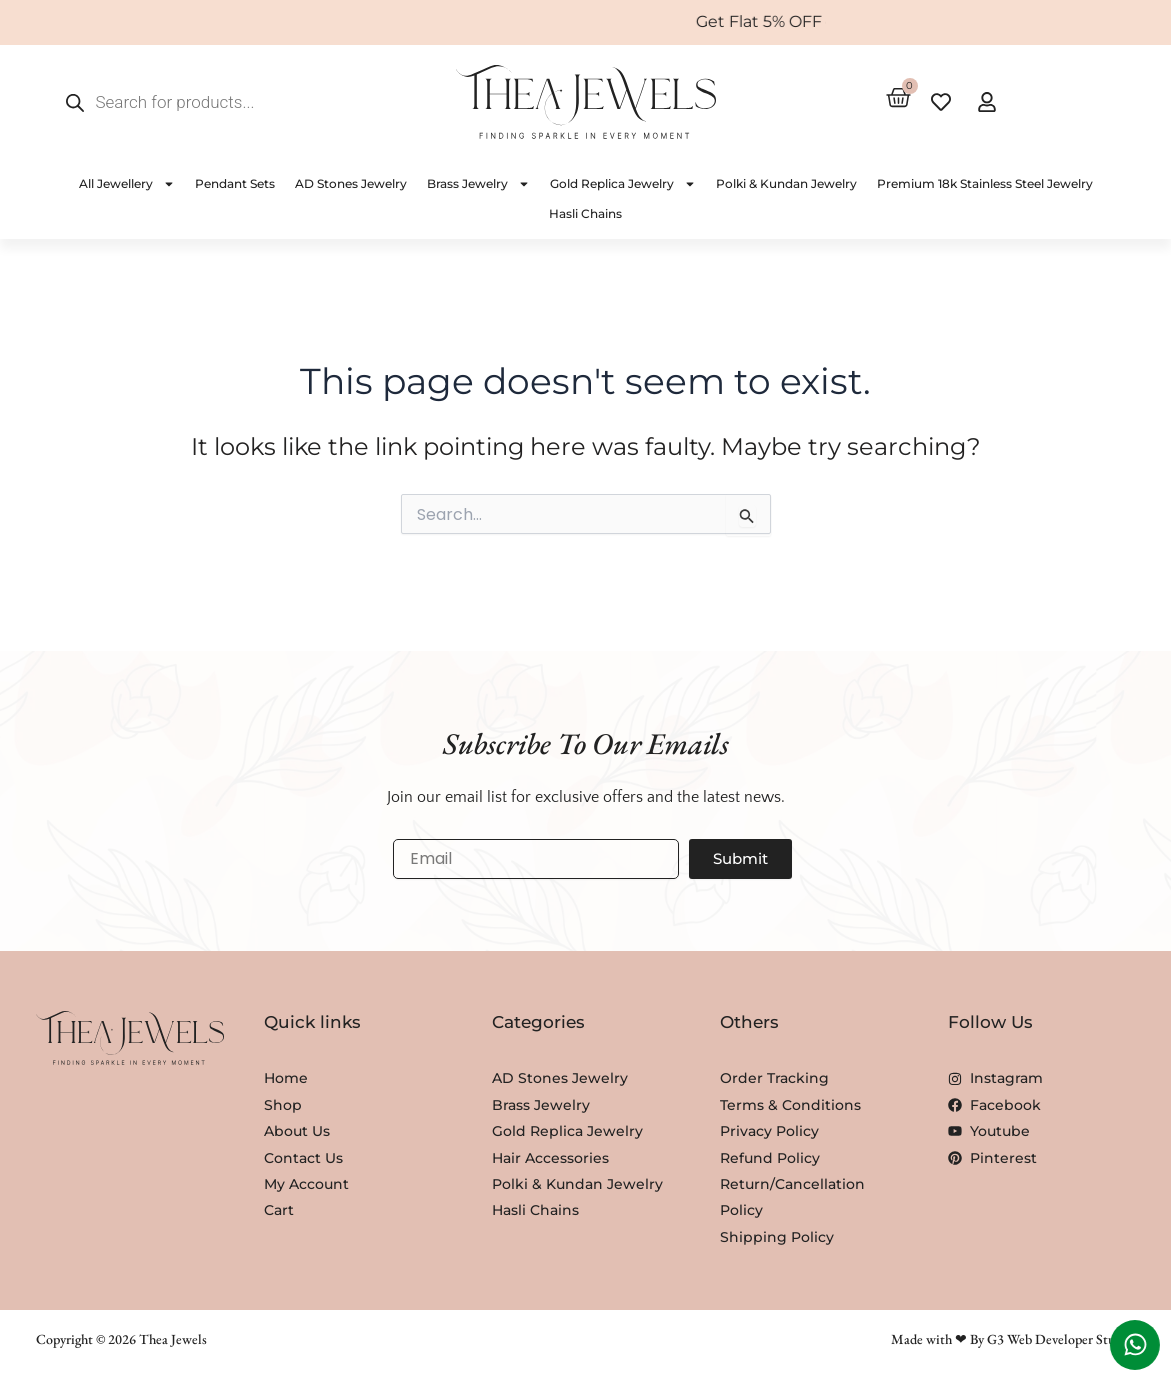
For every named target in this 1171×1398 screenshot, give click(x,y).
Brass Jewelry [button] (478, 184)
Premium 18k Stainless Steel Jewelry (985, 183)
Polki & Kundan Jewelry (786, 183)
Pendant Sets (235, 183)
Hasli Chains (585, 213)
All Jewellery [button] (127, 184)
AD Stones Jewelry (351, 183)
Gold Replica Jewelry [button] (623, 184)
